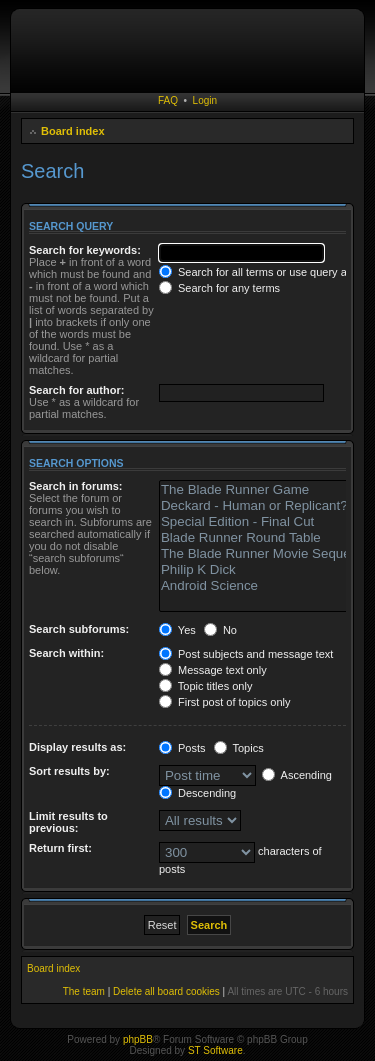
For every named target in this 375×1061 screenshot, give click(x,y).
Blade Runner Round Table (264, 538)
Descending (197, 793)
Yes (177, 630)
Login (205, 100)
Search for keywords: (85, 250)
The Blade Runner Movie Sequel (264, 554)
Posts (182, 748)
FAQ (168, 100)
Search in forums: (76, 486)
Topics (239, 748)
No (220, 630)
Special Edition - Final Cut (264, 522)
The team (84, 991)
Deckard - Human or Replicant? (264, 506)
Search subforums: (79, 629)
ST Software (215, 1050)
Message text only (213, 670)
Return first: (60, 848)
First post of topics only (225, 702)
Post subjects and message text (246, 654)
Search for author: (76, 390)
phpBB (138, 1039)
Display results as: (77, 747)
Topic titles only (205, 686)
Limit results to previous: (68, 822)
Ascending (297, 775)
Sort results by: (69, 771)
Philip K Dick (264, 570)
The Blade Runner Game (264, 490)
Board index (73, 131)
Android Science (264, 586)
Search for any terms (219, 288)
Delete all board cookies (166, 991)
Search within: (66, 653)
